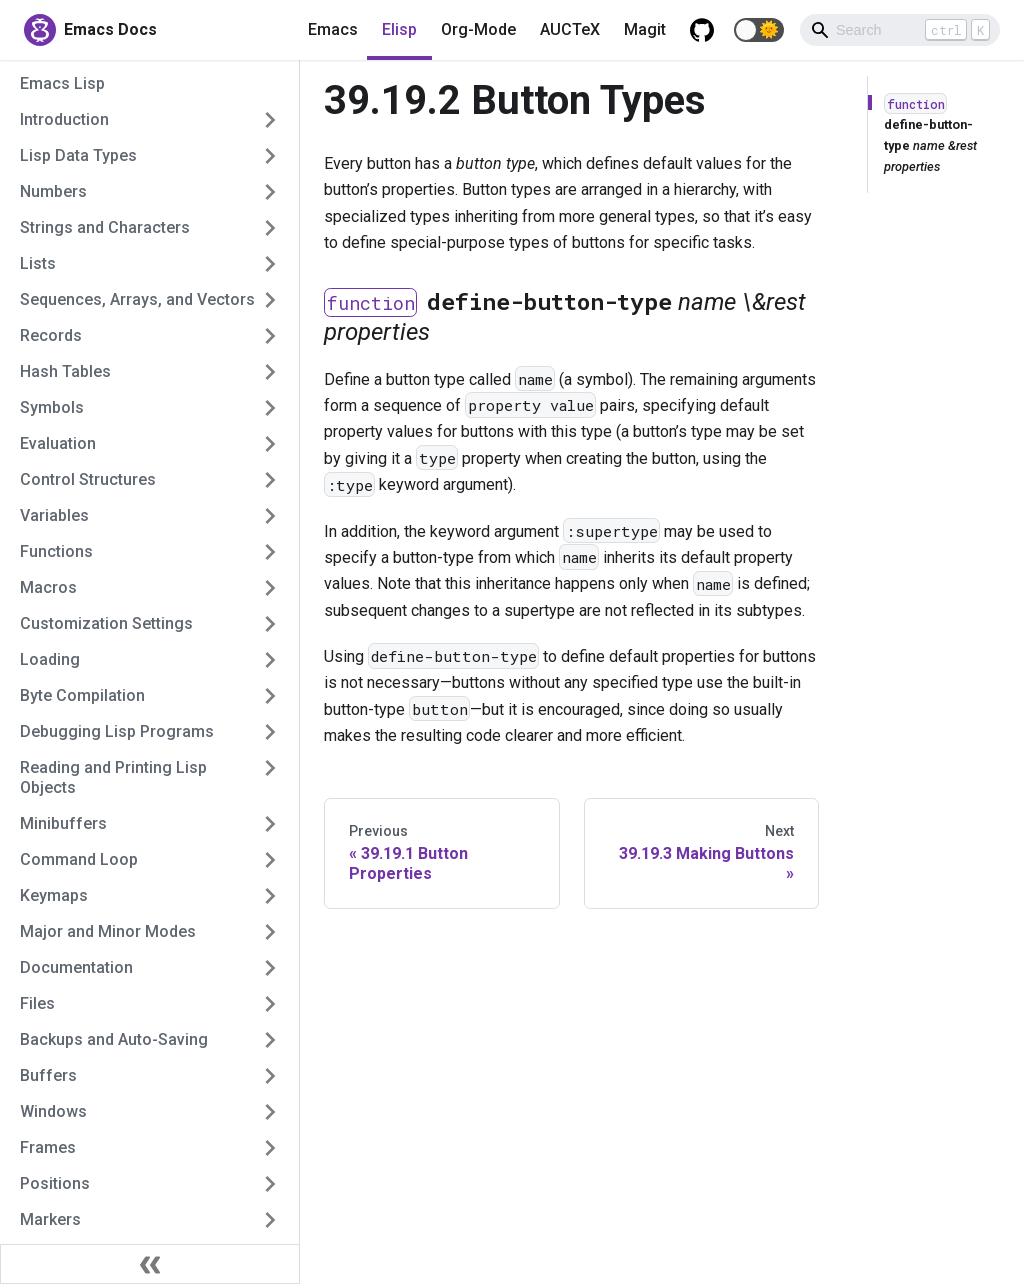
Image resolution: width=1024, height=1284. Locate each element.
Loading (50, 659)
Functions (56, 551)
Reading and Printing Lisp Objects (113, 777)
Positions (55, 1183)
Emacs (333, 29)
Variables (54, 515)
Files (37, 1003)
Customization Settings (106, 623)
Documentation (76, 967)
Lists (38, 263)
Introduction (64, 119)
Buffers (48, 1075)
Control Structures (88, 479)
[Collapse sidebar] (150, 1264)
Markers (50, 1219)
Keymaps (54, 895)
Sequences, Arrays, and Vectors (137, 299)
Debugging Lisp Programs (117, 731)
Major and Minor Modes (108, 931)
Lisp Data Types (78, 155)
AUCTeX (570, 29)
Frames (48, 1147)
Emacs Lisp (62, 83)
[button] (759, 30)
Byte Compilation (82, 695)
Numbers (53, 191)
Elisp (399, 29)
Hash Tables (65, 371)
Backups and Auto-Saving (114, 1039)
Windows (53, 1111)
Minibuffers (63, 823)
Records (51, 335)
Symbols (52, 407)
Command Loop (79, 859)
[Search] (900, 30)
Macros (48, 587)
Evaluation (58, 443)
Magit (645, 29)
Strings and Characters (105, 227)
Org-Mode (478, 29)
